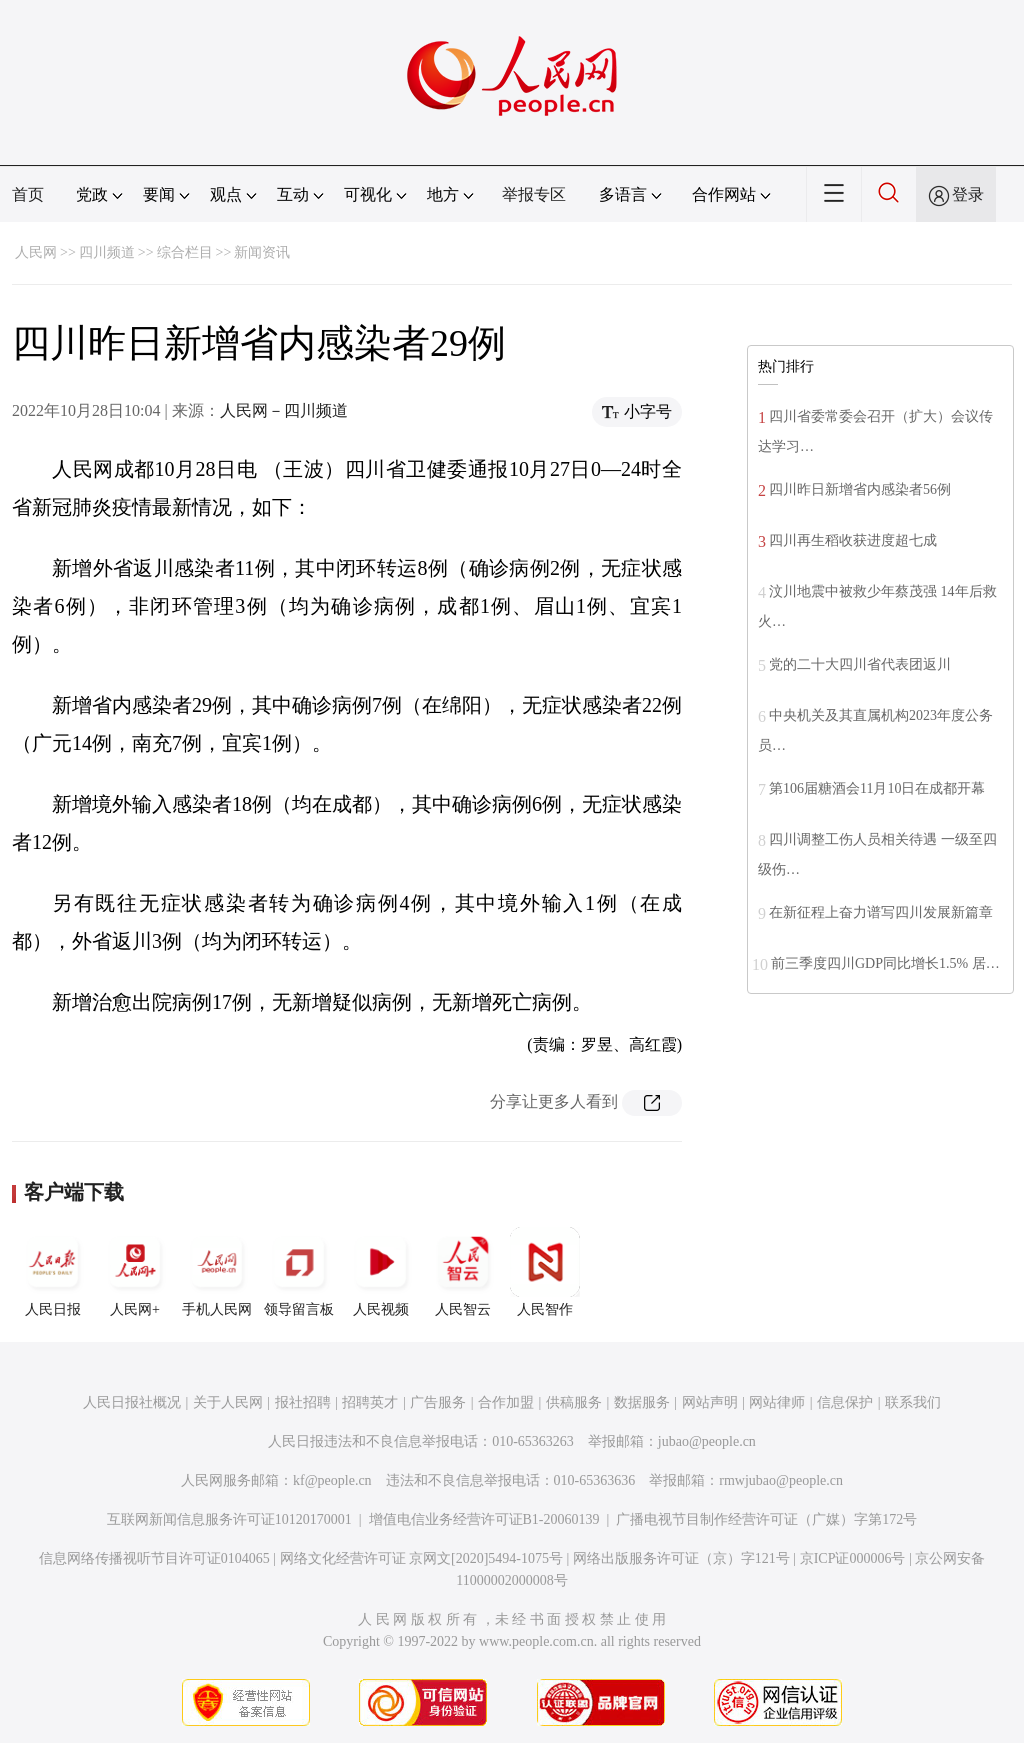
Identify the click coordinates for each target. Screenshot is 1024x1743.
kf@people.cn (332, 1480)
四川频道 (107, 252)
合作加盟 (506, 1402)
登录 (968, 194)
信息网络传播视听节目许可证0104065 (154, 1558)
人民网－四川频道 (284, 410)
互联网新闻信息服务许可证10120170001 (229, 1519)
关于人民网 (228, 1402)
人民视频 (381, 1272)
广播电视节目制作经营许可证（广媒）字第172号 (766, 1519)
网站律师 (777, 1402)
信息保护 (845, 1402)
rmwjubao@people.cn (781, 1480)
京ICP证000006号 (853, 1558)
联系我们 (913, 1402)
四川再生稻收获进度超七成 (853, 540)
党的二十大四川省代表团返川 (860, 664)
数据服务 (642, 1402)
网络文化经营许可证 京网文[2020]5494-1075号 (422, 1558)
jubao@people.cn (707, 1441)
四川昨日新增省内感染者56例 (860, 489)
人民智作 (545, 1272)
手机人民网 (217, 1272)
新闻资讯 (262, 252)
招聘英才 (370, 1402)
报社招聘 (303, 1402)
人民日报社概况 (132, 1402)
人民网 (36, 252)
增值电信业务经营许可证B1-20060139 (484, 1519)
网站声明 (710, 1402)
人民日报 (53, 1272)
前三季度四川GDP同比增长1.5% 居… (885, 963)
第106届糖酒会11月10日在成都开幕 (877, 788)
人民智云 (463, 1272)
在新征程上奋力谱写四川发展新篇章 (881, 912)
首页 (28, 194)
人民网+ (135, 1272)
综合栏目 (185, 252)
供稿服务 (574, 1402)
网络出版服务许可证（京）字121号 (681, 1558)
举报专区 (534, 194)
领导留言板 (299, 1272)
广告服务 (438, 1402)
